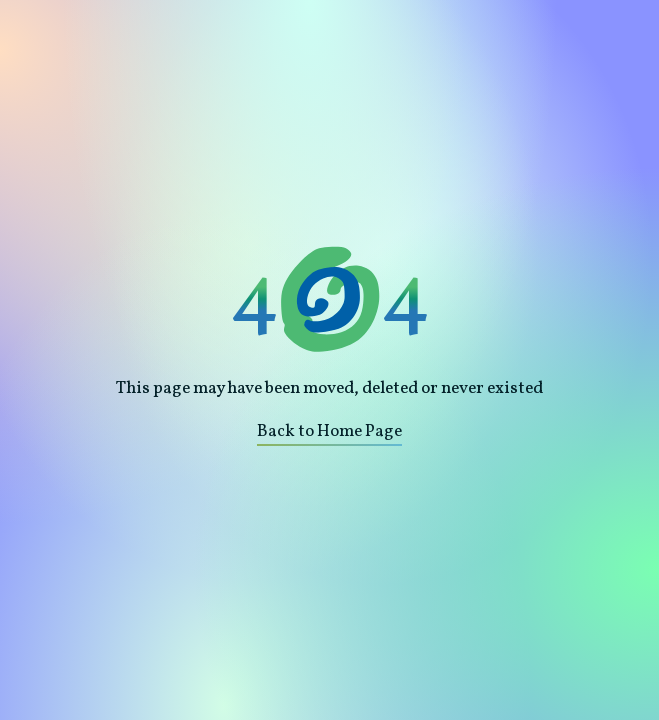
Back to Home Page (329, 432)
